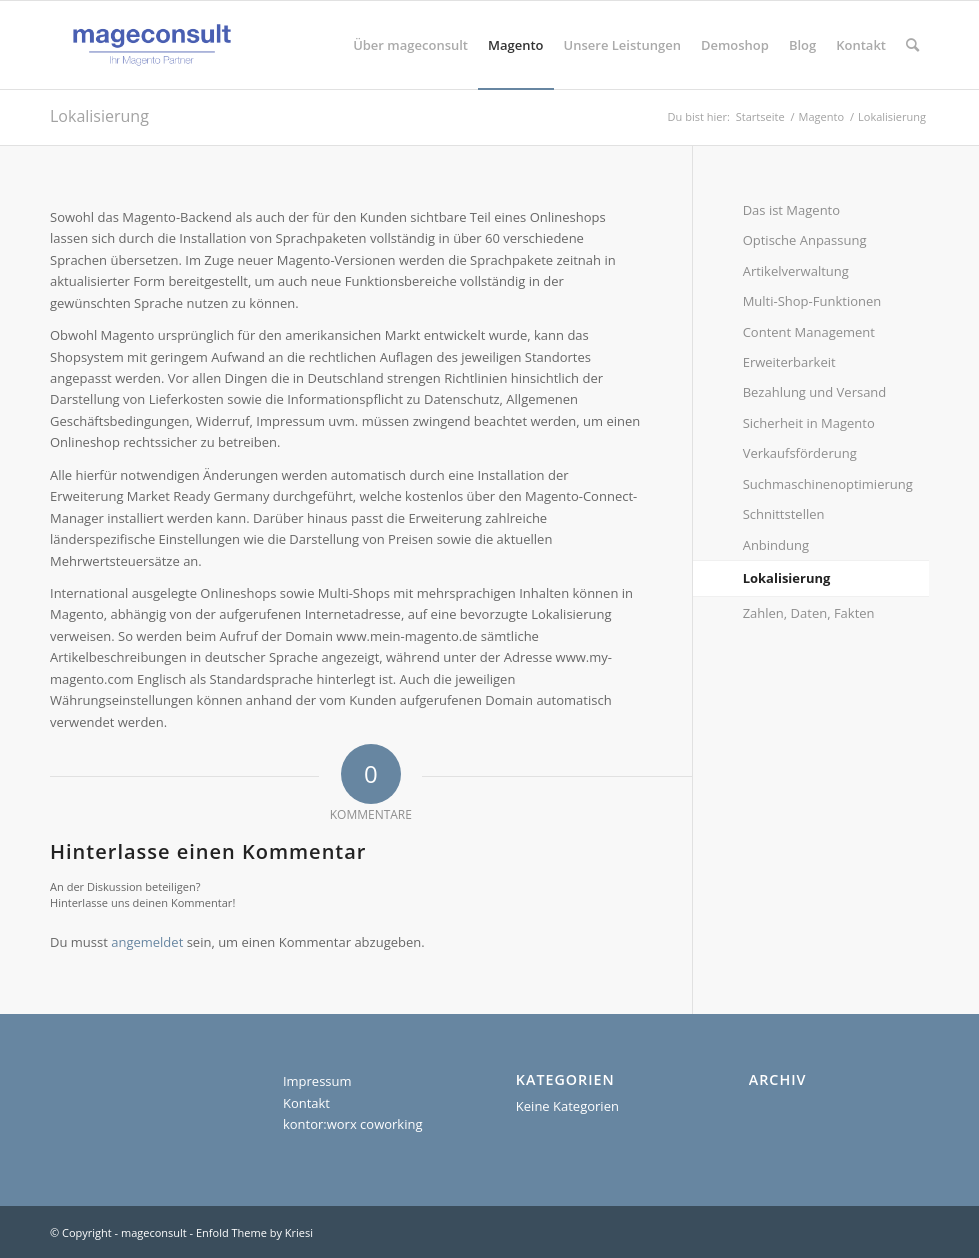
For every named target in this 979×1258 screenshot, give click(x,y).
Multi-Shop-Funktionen (812, 301)
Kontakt (306, 1103)
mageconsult (154, 1232)
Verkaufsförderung (800, 453)
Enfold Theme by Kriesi (254, 1232)
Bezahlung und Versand (815, 392)
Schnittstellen (784, 514)
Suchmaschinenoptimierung (828, 484)
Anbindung (776, 545)
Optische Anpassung (805, 240)
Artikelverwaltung (796, 271)
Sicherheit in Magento (809, 423)
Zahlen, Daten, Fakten (809, 613)
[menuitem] (410, 45)
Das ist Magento (791, 210)
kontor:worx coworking (353, 1124)
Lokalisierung (99, 116)
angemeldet (147, 942)
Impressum (317, 1081)
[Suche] (912, 45)
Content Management (809, 332)
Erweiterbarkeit (789, 362)
